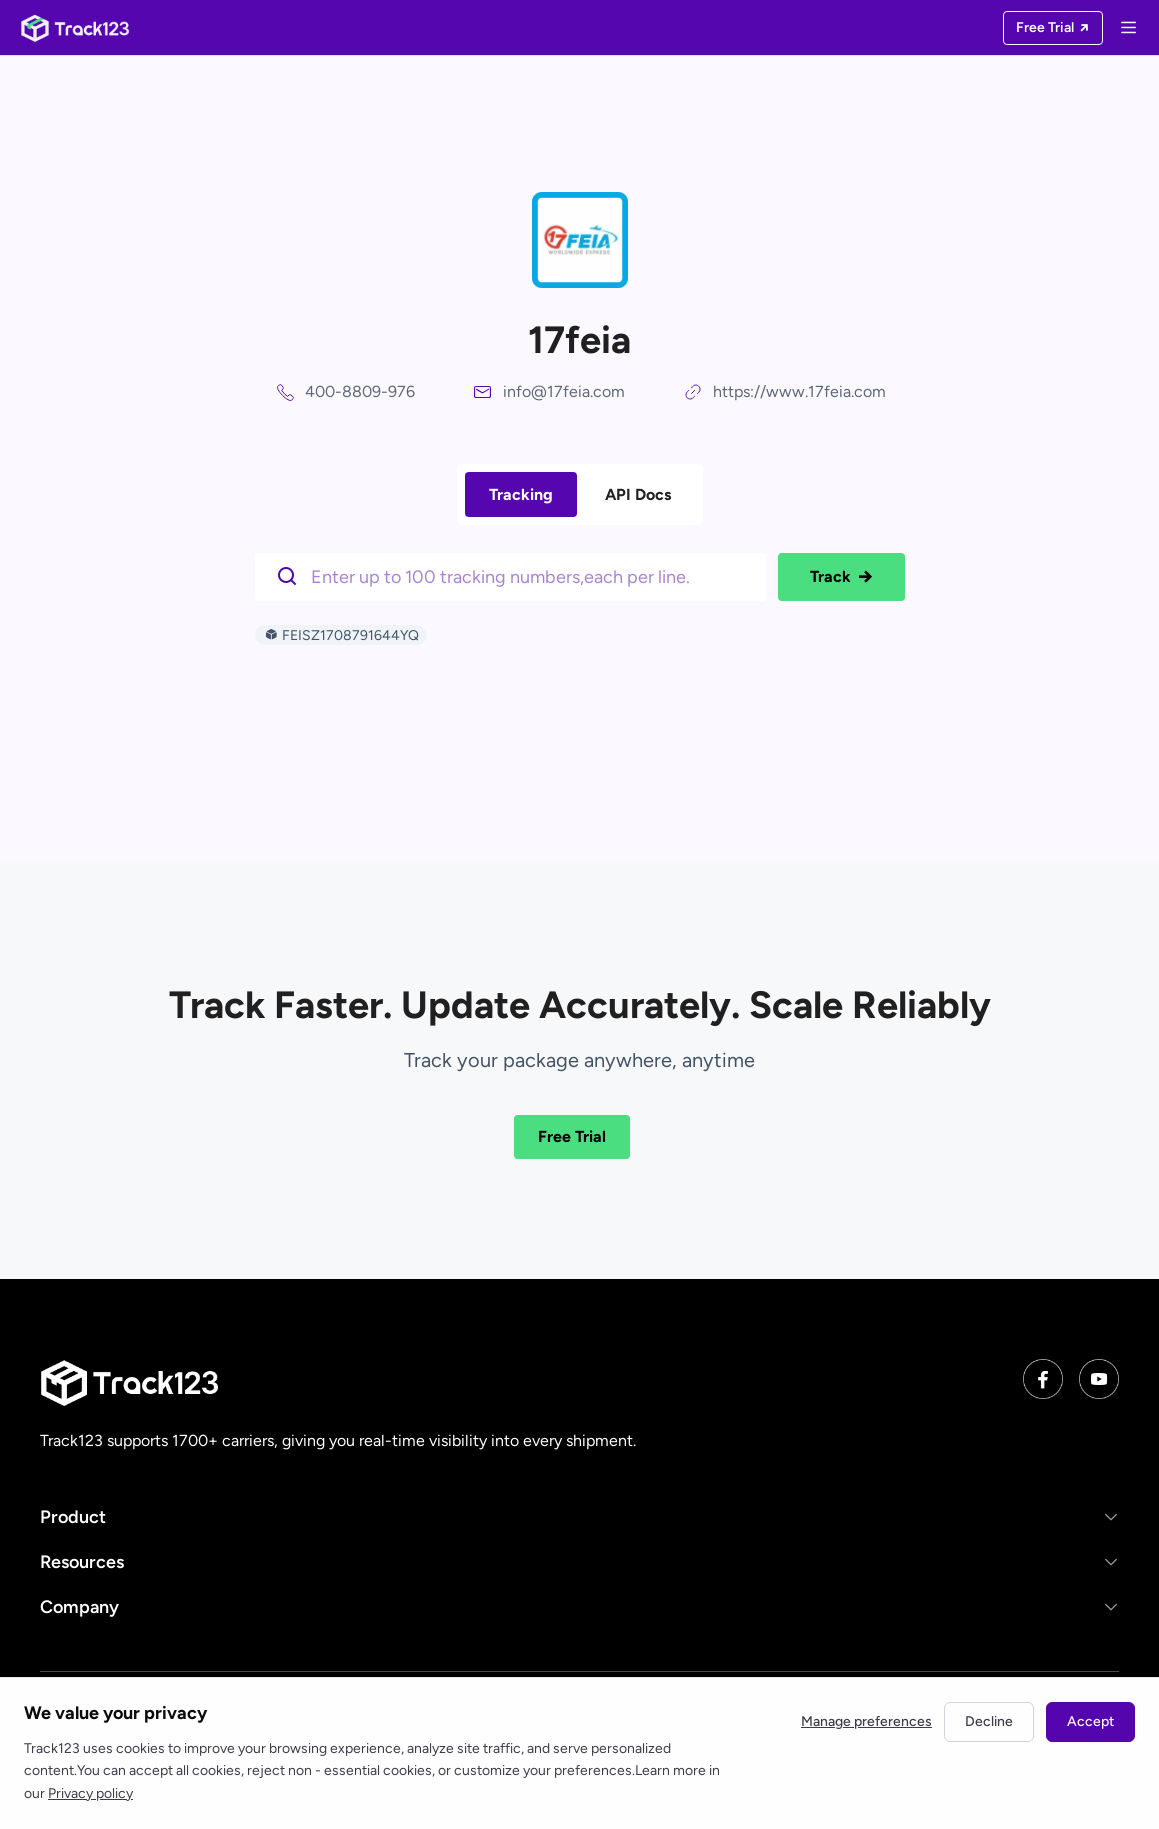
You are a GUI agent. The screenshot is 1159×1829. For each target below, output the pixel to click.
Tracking (521, 494)
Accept (1090, 1721)
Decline (989, 1721)
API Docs (638, 494)
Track (841, 577)
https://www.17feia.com (799, 391)
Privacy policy (90, 1793)
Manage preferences (866, 1721)
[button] (579, 1516)
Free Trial (572, 1136)
